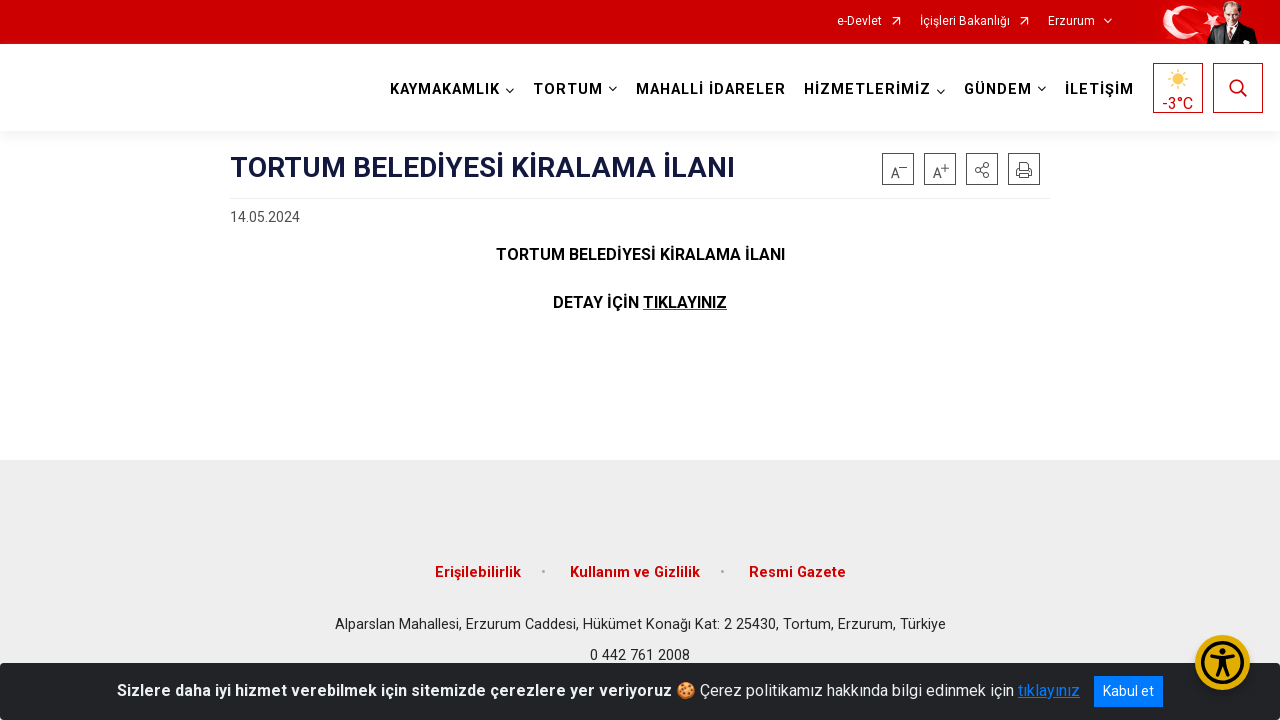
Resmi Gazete (797, 572)
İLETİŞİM (1099, 89)
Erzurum (1071, 21)
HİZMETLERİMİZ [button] (867, 89)
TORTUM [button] (568, 89)
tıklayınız (1049, 690)
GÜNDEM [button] (998, 89)
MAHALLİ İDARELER (711, 89)
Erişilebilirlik (478, 572)
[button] (982, 169)
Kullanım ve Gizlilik (635, 572)
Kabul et (1128, 691)
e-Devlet (859, 21)
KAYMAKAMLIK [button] (445, 89)
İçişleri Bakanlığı (965, 21)
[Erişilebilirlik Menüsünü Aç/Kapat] (1222, 662)
